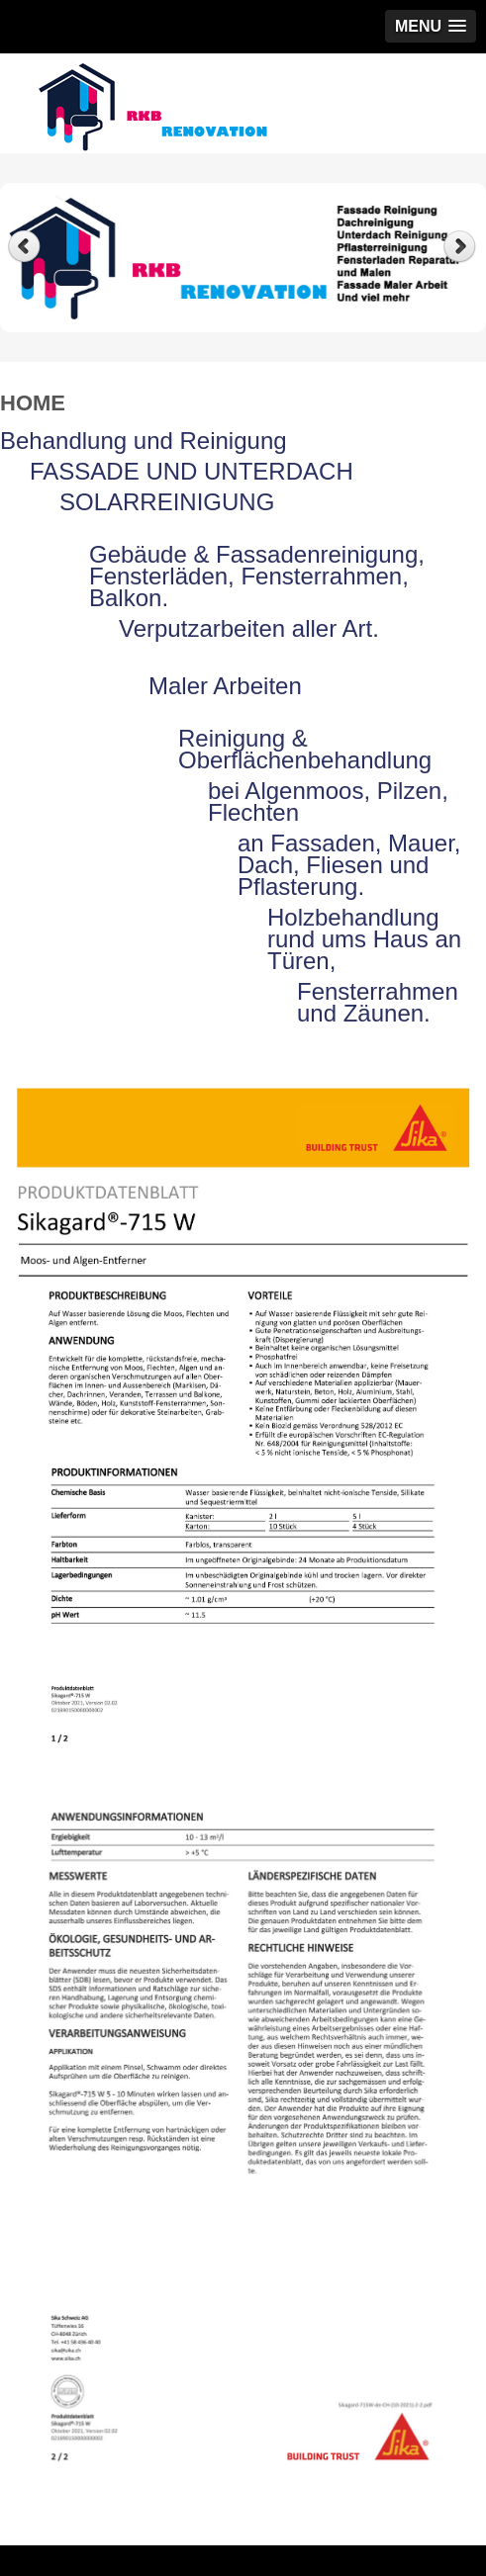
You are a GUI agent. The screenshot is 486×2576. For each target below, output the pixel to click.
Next (461, 246)
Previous (24, 246)
